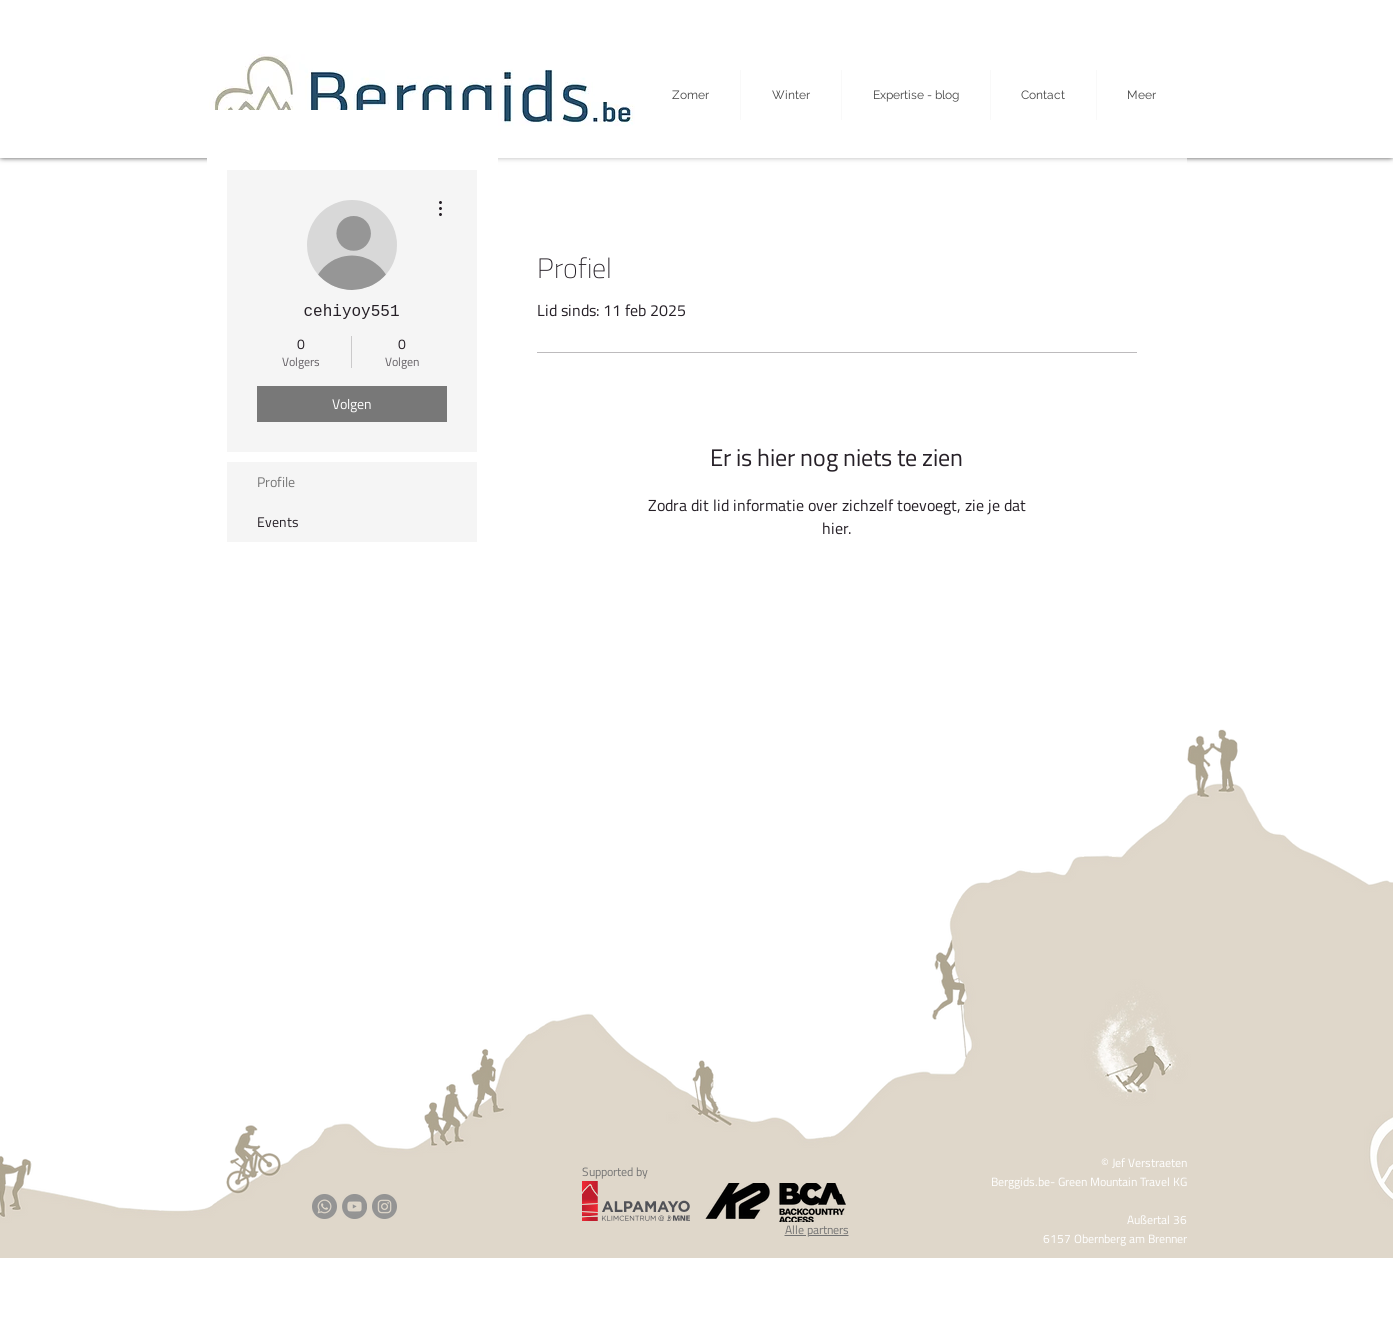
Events (278, 521)
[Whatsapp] (324, 1206)
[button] (1142, 95)
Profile (276, 481)
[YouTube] (354, 1206)
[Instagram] (384, 1206)
